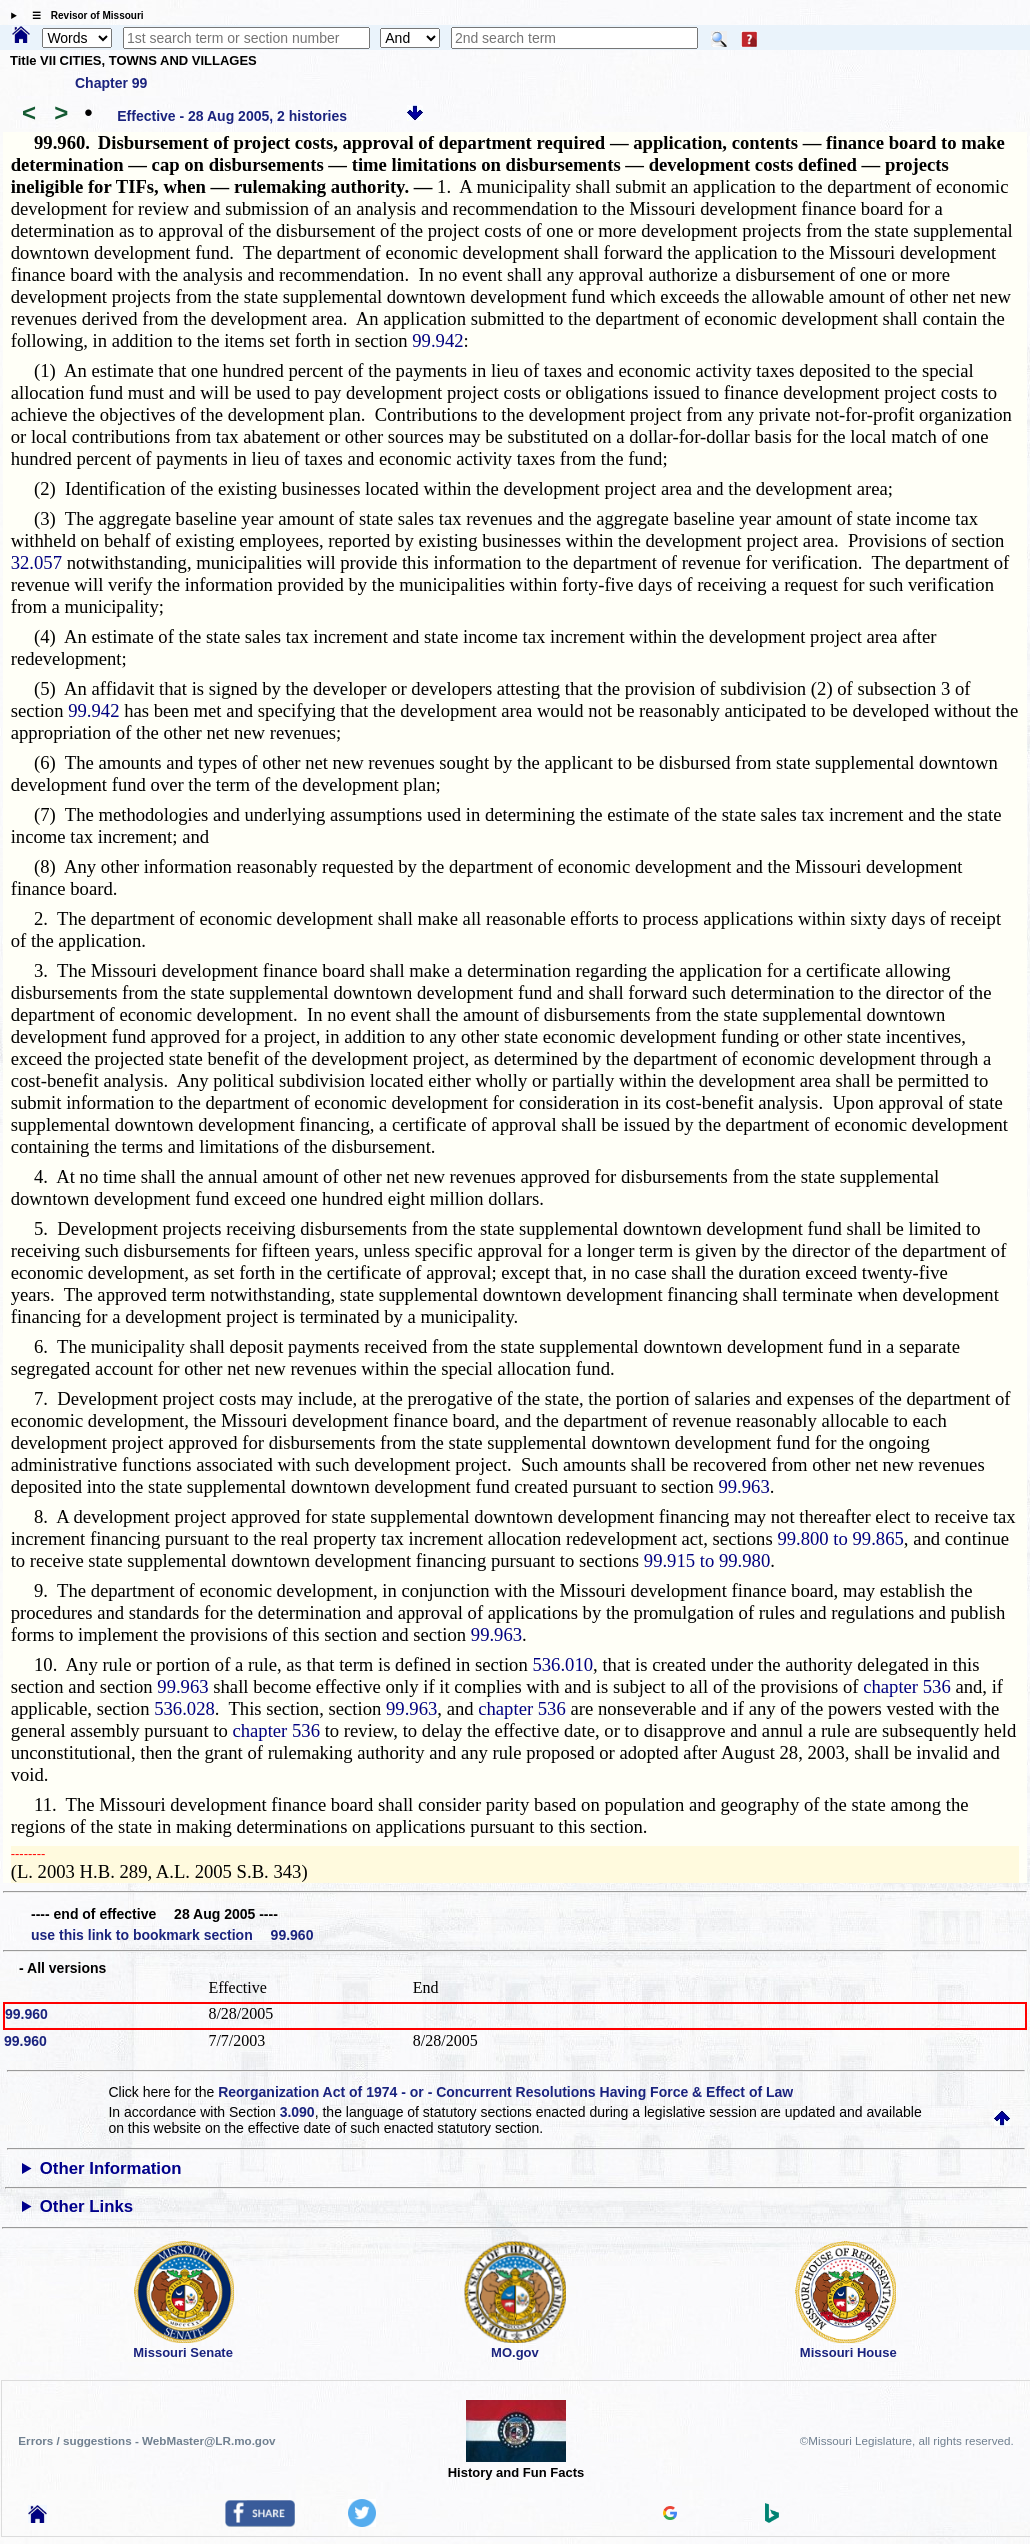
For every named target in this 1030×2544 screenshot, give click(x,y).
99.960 (26, 2014)
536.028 (184, 1708)
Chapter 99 (111, 83)
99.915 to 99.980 (707, 1560)
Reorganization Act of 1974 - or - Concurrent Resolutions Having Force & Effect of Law (505, 2092)
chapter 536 (907, 1686)
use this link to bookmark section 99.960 (172, 1935)
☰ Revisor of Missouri (83, 15)
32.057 (36, 562)
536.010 (562, 1664)
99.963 (743, 1486)
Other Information (111, 2168)
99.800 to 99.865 (840, 1538)
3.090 (297, 2112)
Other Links (86, 2206)
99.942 (437, 340)
